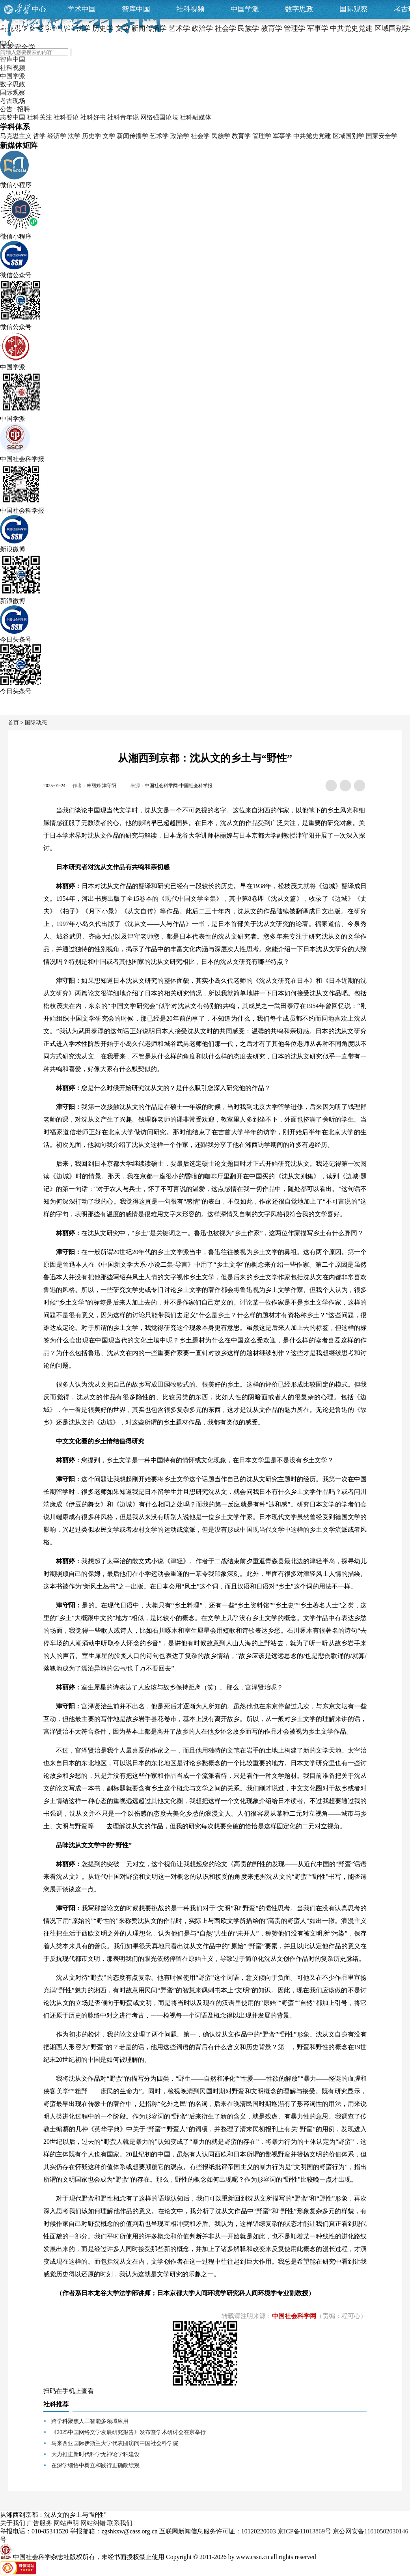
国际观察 (353, 9)
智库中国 (136, 9)
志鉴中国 (12, 117)
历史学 (91, 136)
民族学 (220, 136)
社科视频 (190, 9)
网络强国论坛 (159, 117)
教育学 (241, 136)
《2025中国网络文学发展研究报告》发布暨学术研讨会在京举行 (128, 2432)
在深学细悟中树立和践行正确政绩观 (95, 2465)
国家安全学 (381, 136)
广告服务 (39, 2523)
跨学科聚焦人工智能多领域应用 (90, 2421)
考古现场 (12, 100)
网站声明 (66, 2523)
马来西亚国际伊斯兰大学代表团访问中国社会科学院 (114, 2443)
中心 (39, 9)
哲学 (39, 136)
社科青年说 (123, 117)
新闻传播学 (132, 136)
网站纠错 (93, 2523)
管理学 (261, 136)
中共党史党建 (312, 136)
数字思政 (299, 9)
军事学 (282, 136)
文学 (108, 136)
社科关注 (39, 117)
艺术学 (159, 136)
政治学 (179, 136)
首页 (13, 723)
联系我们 (119, 2523)
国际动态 (36, 723)
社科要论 (66, 117)
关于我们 (12, 2523)
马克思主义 (16, 136)
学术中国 (81, 9)
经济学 (56, 136)
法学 (74, 136)
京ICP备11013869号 (304, 2531)
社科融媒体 (195, 117)
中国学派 (245, 9)
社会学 (200, 136)
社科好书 (93, 117)
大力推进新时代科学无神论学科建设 (95, 2454)
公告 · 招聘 (15, 109)
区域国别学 (348, 136)
